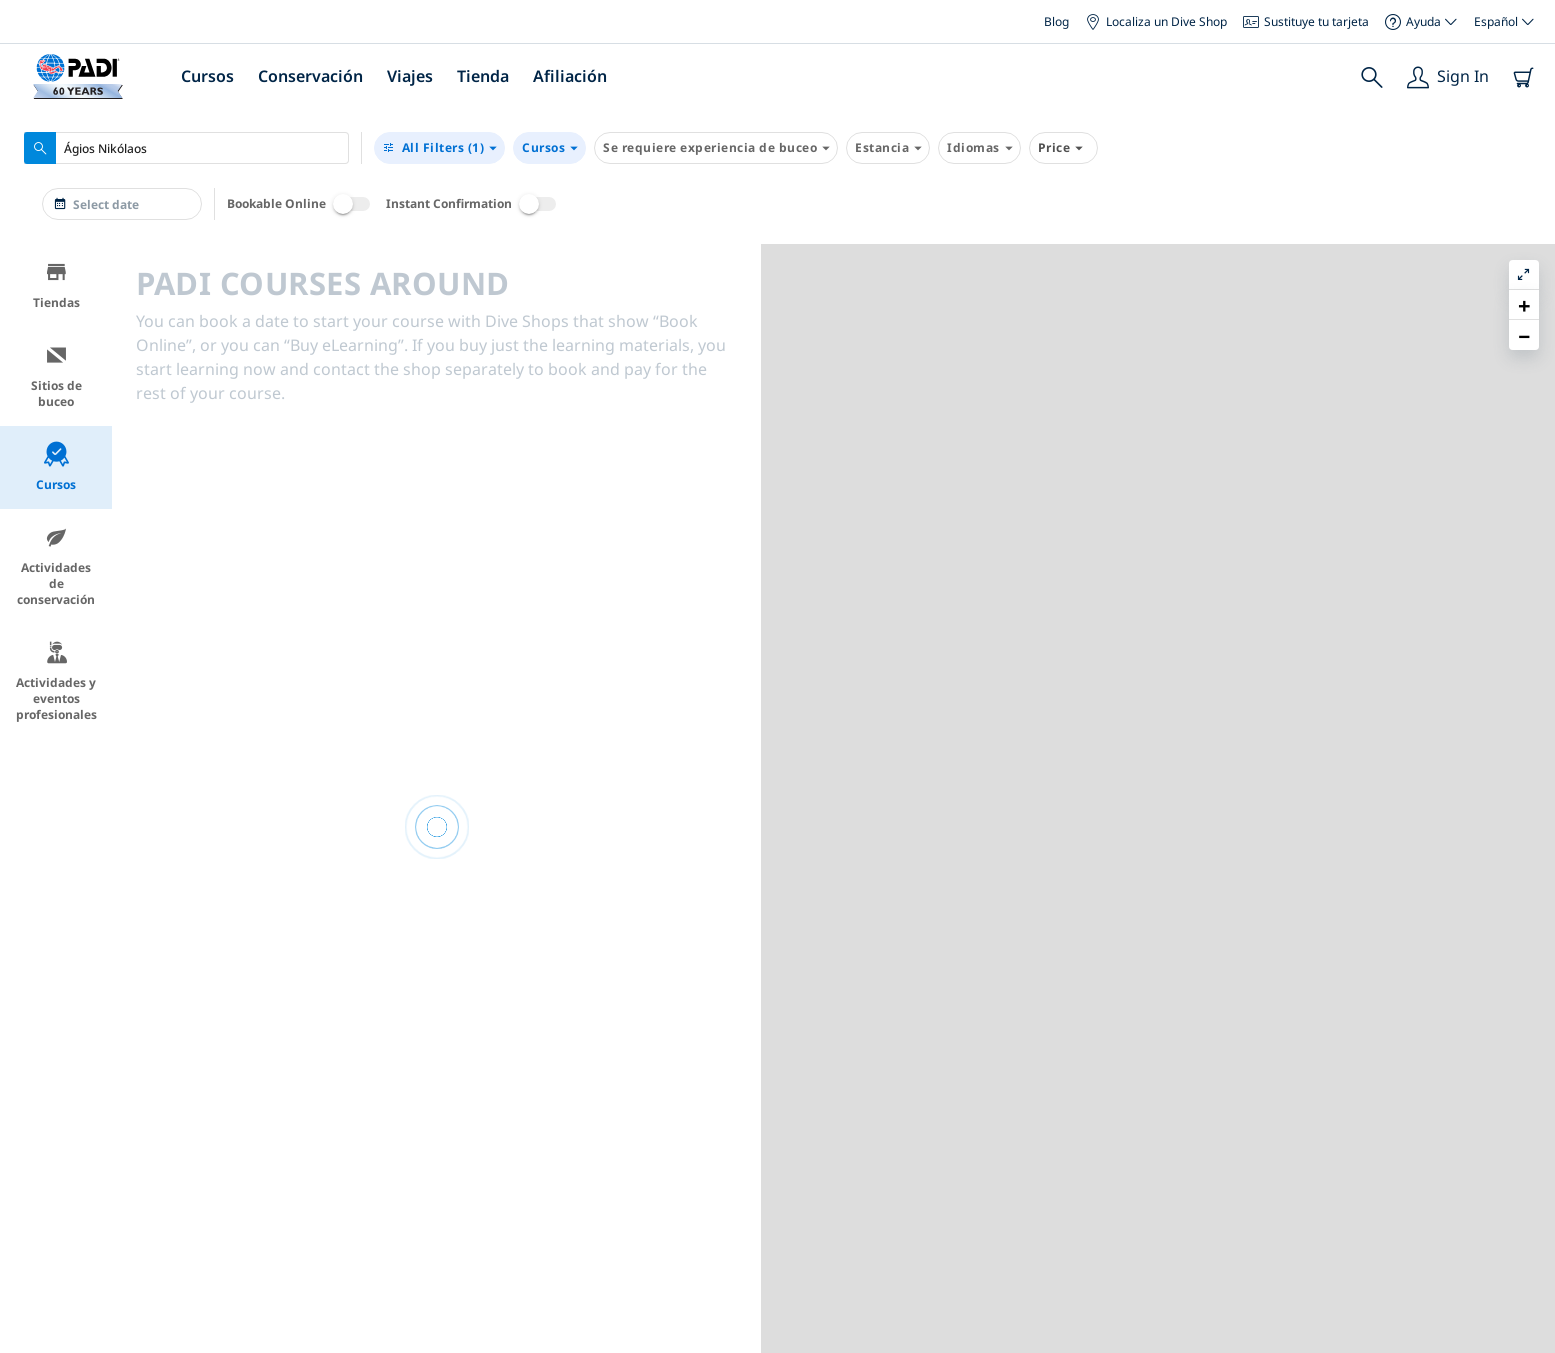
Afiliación (570, 76)
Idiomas (979, 148)
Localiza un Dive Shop (1156, 21)
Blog (1056, 21)
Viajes (410, 76)
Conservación (310, 76)
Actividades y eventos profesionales (56, 681)
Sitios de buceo (56, 376)
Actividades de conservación (56, 566)
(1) (439, 148)
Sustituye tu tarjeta (1306, 21)
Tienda (483, 76)
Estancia (888, 148)
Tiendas (56, 285)
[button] (1524, 305)
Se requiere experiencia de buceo (716, 148)
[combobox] (186, 148)
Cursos (207, 76)
